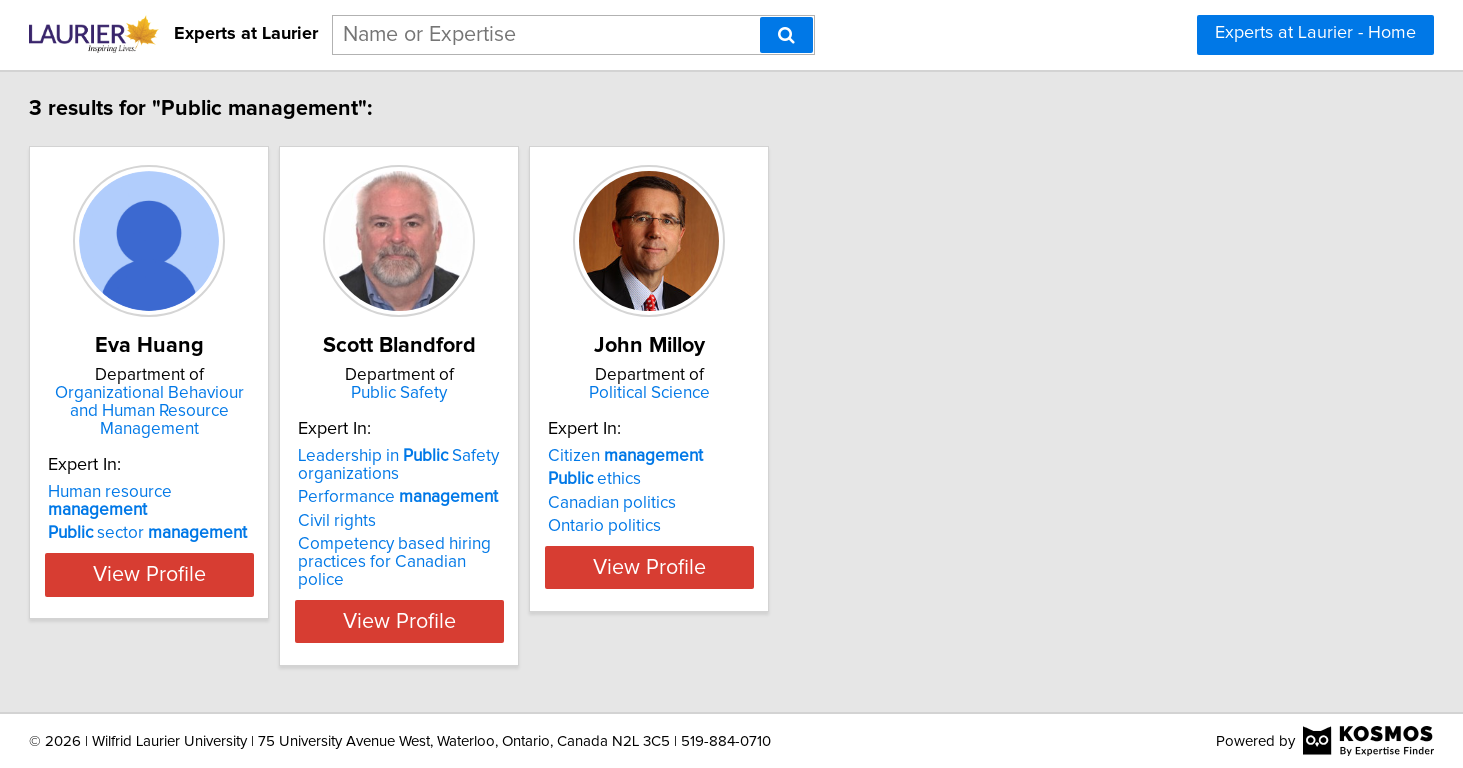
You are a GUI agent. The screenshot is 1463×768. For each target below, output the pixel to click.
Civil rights (490, 539)
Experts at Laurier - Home (1315, 33)
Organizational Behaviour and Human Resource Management (277, 402)
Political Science (876, 393)
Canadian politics (815, 521)
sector (250, 497)
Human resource (264, 474)
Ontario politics (807, 544)
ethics (797, 497)
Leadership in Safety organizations (551, 483)
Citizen (828, 474)
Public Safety (577, 393)
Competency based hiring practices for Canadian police (560, 571)
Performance (551, 515)
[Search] (786, 35)
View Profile (276, 621)
